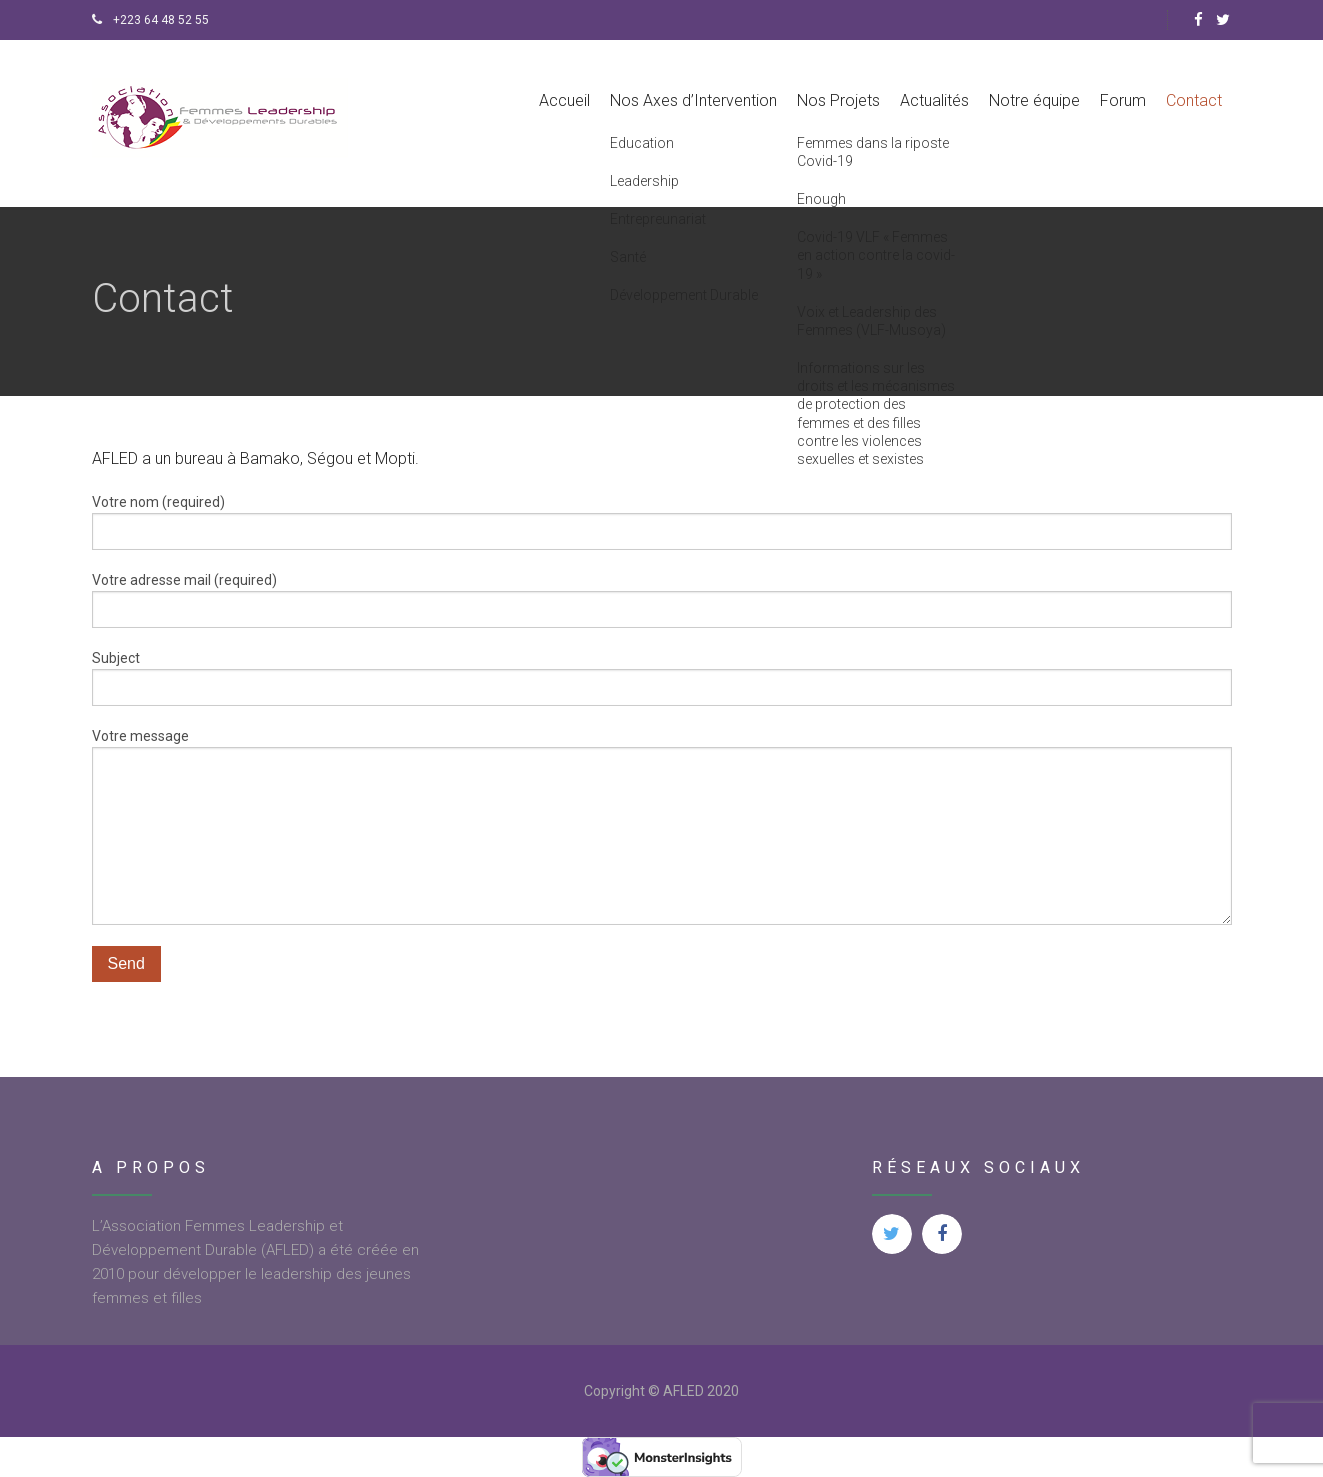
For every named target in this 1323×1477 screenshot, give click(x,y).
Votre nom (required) (662, 522)
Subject (662, 678)
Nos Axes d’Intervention (693, 100)
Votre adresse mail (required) (662, 600)
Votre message (662, 826)
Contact (1194, 100)
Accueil (564, 100)
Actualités (934, 100)
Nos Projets (838, 100)
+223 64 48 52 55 (150, 20)
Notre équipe (1034, 100)
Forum (1123, 100)
